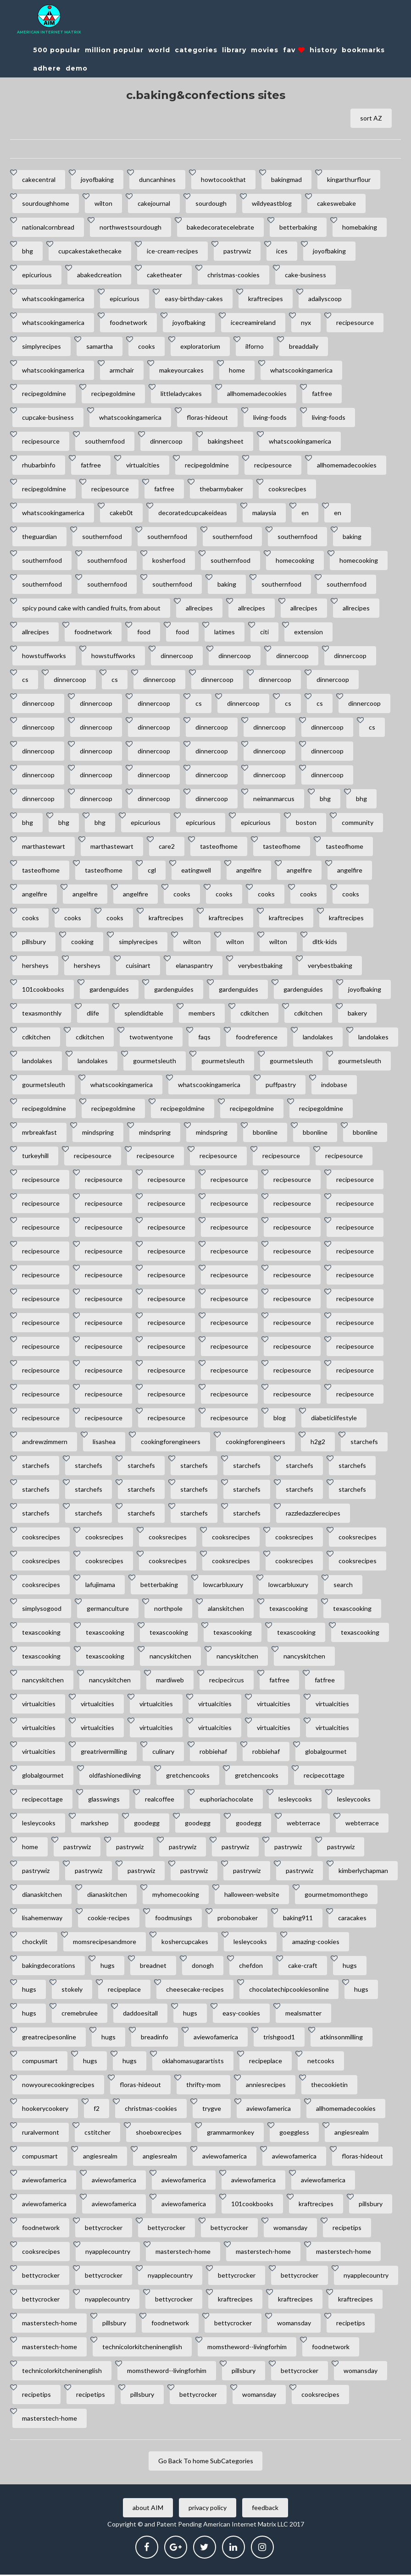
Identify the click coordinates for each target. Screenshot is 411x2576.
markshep (95, 1824)
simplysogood (41, 1609)
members (202, 1013)
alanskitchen (226, 1609)
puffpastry (281, 1085)
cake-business (305, 275)
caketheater (164, 275)
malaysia (264, 513)
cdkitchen (254, 1013)
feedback (265, 2509)
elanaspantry (194, 966)
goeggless (294, 2133)
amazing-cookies (315, 1943)
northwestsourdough (130, 227)
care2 (167, 847)
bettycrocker (103, 2229)
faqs (204, 1037)
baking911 (298, 1919)
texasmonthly (41, 1013)
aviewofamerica (216, 2038)
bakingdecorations (48, 1967)
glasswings (104, 1800)
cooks (146, 346)
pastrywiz (237, 251)
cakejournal (154, 203)
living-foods (270, 418)
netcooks (320, 2062)
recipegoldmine (44, 394)
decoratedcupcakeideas (192, 513)
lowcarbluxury (223, 1585)
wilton (103, 203)
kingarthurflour (349, 179)
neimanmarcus (273, 799)
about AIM (148, 2509)
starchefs (364, 1442)
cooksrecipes (287, 489)
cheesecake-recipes (195, 1990)
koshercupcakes (184, 1943)
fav (294, 50)
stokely (72, 1990)
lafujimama (100, 1585)
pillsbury (34, 942)
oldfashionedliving (115, 1776)
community (357, 823)
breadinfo (154, 2038)
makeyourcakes (181, 370)
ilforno (254, 346)
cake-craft (302, 1967)
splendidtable (143, 1013)
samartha (99, 346)
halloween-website (251, 1895)
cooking (82, 942)
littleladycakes (181, 394)
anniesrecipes (266, 2086)
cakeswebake (336, 203)
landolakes (318, 1037)
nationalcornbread (48, 227)
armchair (122, 370)
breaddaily (303, 346)
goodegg (147, 1824)
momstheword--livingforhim (247, 2348)
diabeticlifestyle (334, 1419)
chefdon (251, 1967)
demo (77, 68)
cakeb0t (121, 513)
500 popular (56, 50)
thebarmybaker (221, 489)
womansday (290, 2229)
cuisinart (138, 966)
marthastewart (43, 847)
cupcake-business (48, 418)
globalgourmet (326, 1752)
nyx (306, 322)
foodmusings (173, 1919)
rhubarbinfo (39, 465)
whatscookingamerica (53, 298)
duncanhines (157, 179)
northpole (168, 1609)
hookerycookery (45, 2110)
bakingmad (286, 179)
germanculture (108, 1609)
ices (282, 251)
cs (25, 680)
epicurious (37, 275)
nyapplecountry (107, 2253)
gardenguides (109, 990)
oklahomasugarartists (193, 2062)
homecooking (295, 561)
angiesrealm (351, 2133)
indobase (334, 1085)
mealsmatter (303, 2014)
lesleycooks (295, 1800)
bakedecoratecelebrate (220, 227)
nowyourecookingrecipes (58, 2086)
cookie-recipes (109, 1919)
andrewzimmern (44, 1442)
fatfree (322, 394)
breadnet (153, 1967)
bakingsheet (226, 441)
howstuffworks (44, 656)
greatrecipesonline (49, 2038)
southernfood (105, 441)
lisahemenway (42, 1919)
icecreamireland (253, 322)
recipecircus (226, 1681)
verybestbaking (260, 966)
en (305, 513)
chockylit (35, 1943)
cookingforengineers (170, 1442)
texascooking (288, 1609)
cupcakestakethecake (90, 251)
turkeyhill (35, 1156)
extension (308, 632)
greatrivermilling (104, 1752)
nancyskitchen (170, 1657)
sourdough (211, 203)
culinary (163, 1752)
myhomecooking (175, 1895)
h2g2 (318, 1442)
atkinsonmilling (341, 2038)
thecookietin (329, 2086)
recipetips (347, 2229)
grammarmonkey (230, 2133)
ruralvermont (40, 2133)
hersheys (35, 966)
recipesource (355, 322)
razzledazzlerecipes (313, 1514)
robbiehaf (213, 1752)
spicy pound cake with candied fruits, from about (91, 608)
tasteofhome (219, 847)
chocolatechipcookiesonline (289, 1990)
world (159, 50)
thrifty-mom (203, 2086)
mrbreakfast (39, 1133)
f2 (97, 2110)
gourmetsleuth (154, 1061)
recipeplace (124, 1990)
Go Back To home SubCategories (205, 2462)
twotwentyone (151, 1037)
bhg (27, 251)
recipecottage (324, 1776)
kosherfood (168, 561)
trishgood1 (279, 2038)
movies (264, 50)
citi (264, 632)
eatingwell (196, 870)
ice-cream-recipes (172, 251)
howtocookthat (223, 179)
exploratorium (200, 346)
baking (352, 537)
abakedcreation (99, 275)
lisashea (104, 1442)
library (234, 50)
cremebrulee (79, 2014)
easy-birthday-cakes (194, 298)
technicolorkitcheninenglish (142, 2348)
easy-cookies (241, 2014)
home (237, 370)
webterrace (303, 1824)
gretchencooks (188, 1776)
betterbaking (298, 227)
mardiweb (170, 1681)
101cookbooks (43, 990)
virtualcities (143, 465)
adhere (47, 68)
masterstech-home (183, 2253)
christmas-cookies (233, 275)
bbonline (265, 1133)
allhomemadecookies (257, 394)
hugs (107, 1967)
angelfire (248, 870)
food (143, 632)
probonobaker (237, 1919)
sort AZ (371, 118)
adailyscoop (325, 298)
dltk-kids (324, 942)
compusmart (40, 2062)
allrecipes (199, 608)
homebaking (359, 227)
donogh (203, 1967)
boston (306, 823)
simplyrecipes (41, 346)
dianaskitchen (42, 1895)
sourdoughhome (45, 203)
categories (196, 50)
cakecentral (39, 179)
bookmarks (363, 50)
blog (279, 1419)
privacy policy (208, 2509)
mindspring (98, 1133)
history (323, 50)
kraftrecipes (265, 298)
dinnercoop (166, 441)
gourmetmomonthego (336, 1895)
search (343, 1585)
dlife (93, 1013)
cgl (152, 870)
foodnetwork (128, 322)
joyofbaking (97, 179)
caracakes (352, 1919)
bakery (357, 1013)
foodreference (257, 1037)
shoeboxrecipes (159, 2133)
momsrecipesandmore (104, 1943)
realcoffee (159, 1800)
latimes (224, 632)
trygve (211, 2110)
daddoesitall (140, 2014)
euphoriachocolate (226, 1800)
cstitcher (97, 2133)
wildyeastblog (272, 203)
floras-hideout (207, 418)
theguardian (39, 537)
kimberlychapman (363, 1871)
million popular (114, 50)
